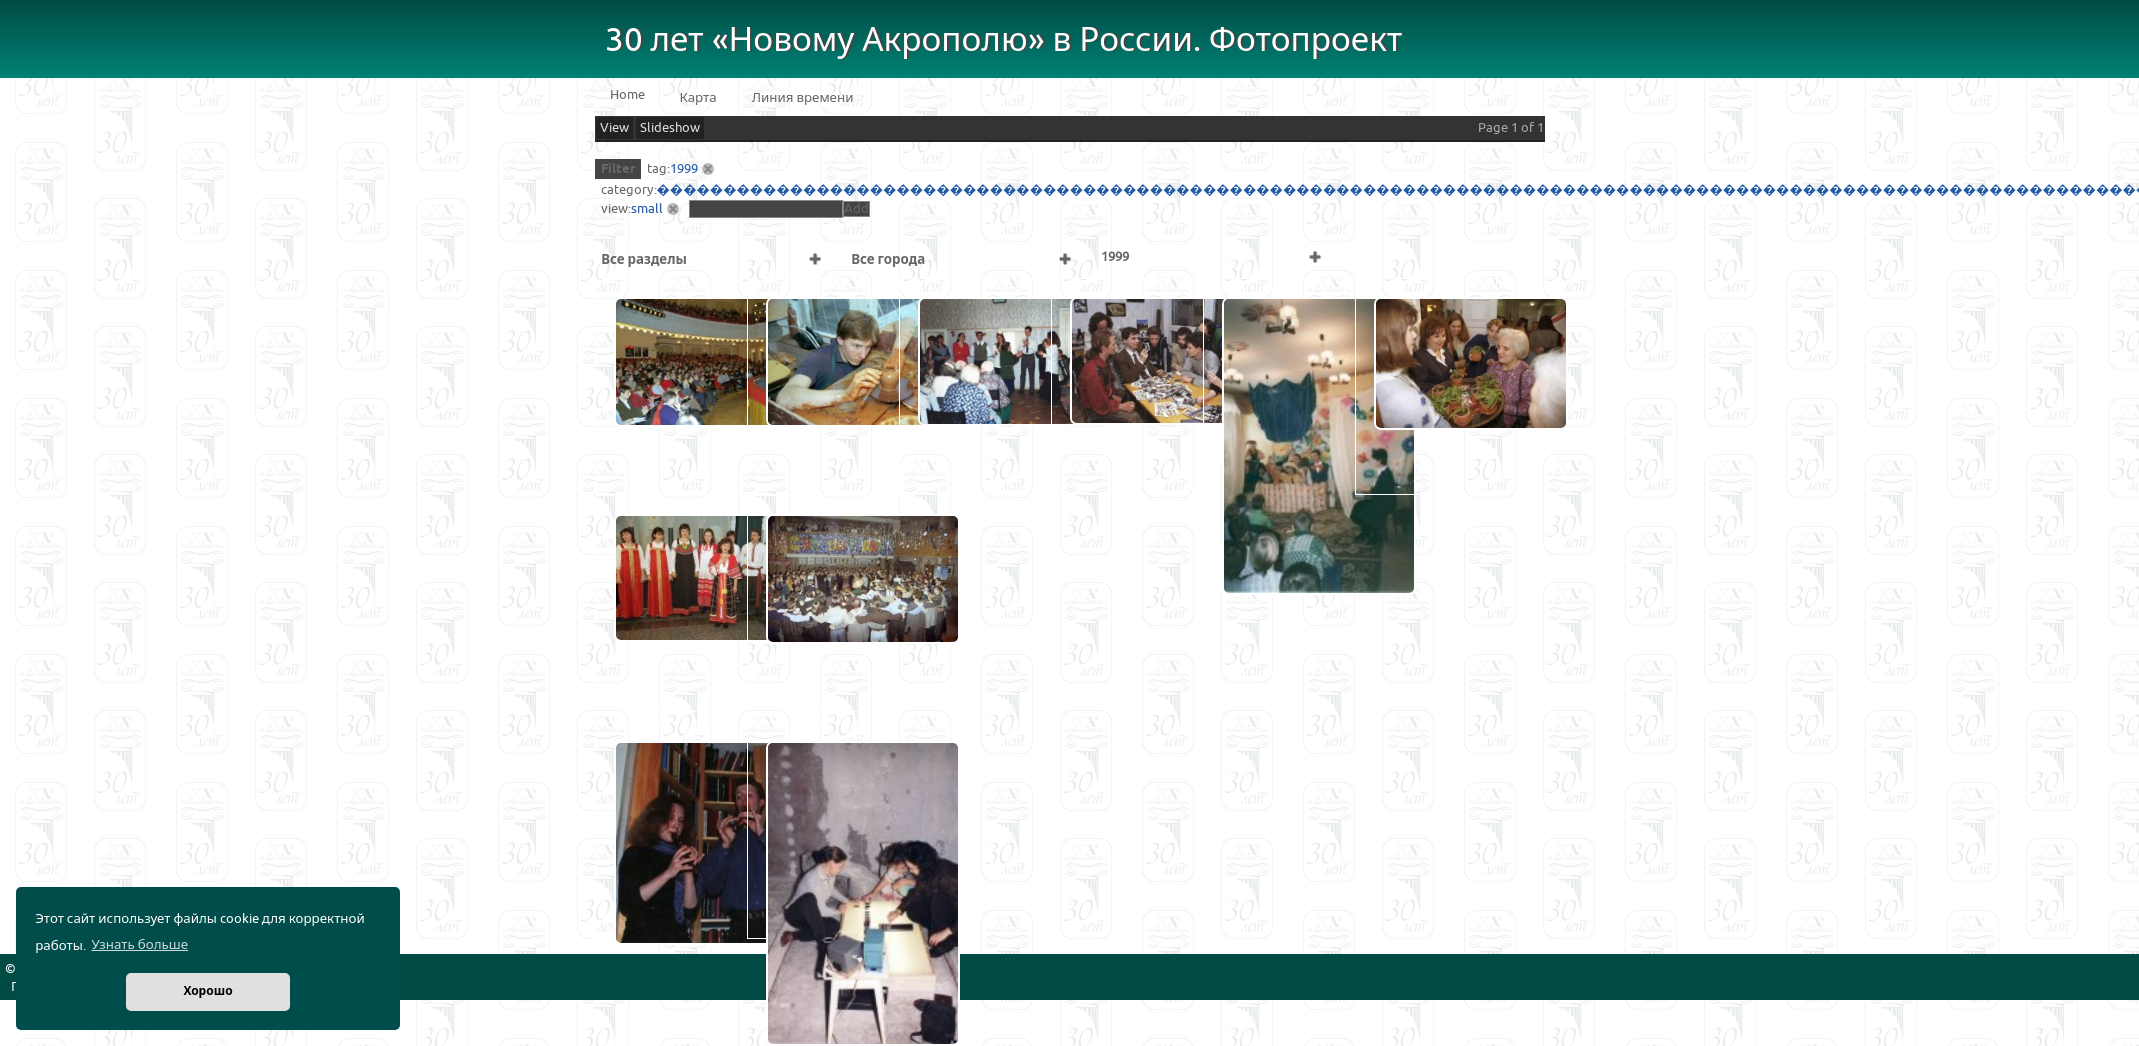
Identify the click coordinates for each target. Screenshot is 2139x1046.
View (614, 128)
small (647, 209)
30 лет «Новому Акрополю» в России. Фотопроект (1004, 40)
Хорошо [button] (207, 991)
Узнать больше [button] (139, 945)
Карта (698, 98)
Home (627, 95)
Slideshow (670, 128)
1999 (684, 169)
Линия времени (803, 98)
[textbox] (766, 209)
